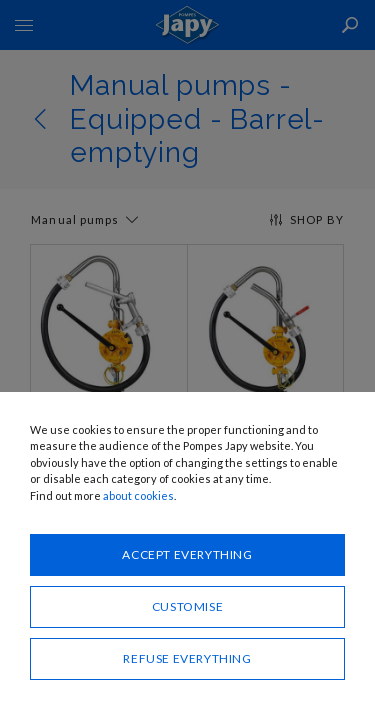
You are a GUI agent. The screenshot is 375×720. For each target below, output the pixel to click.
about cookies (138, 495)
